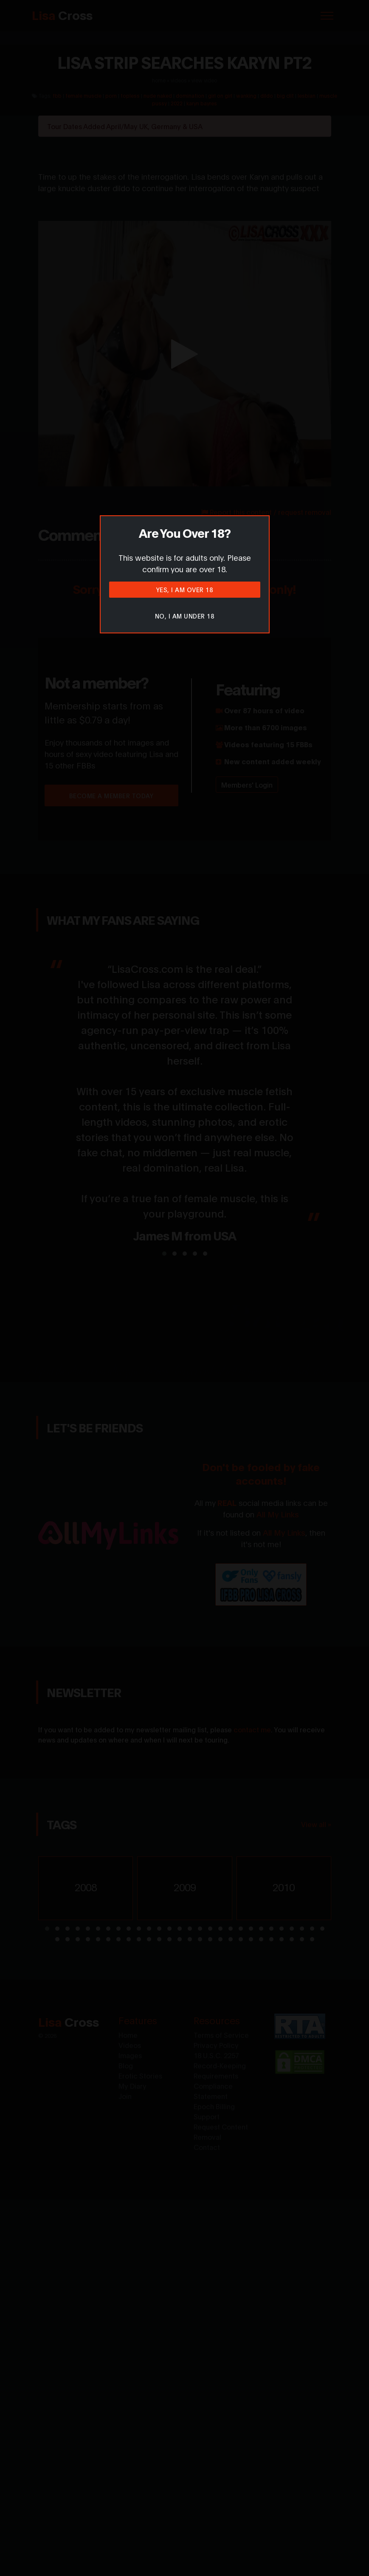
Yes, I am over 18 (184, 589)
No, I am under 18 (184, 616)
